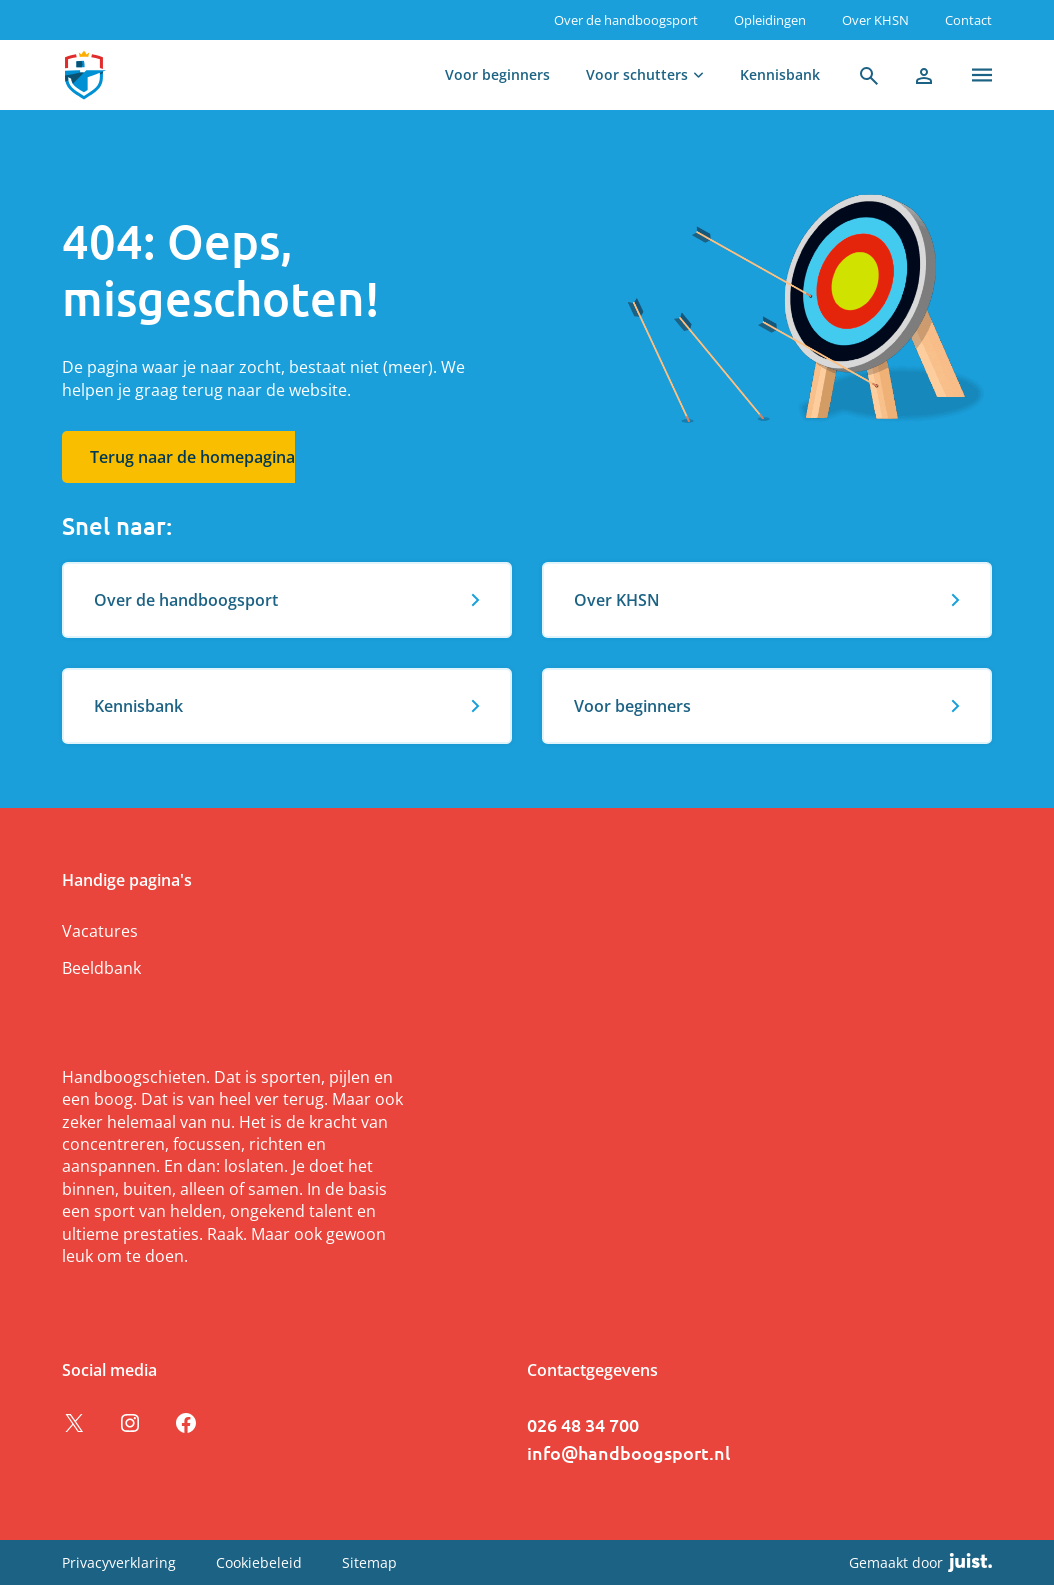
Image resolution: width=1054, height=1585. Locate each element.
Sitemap (369, 1562)
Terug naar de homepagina (192, 457)
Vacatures (100, 931)
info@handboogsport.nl (628, 1452)
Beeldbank (101, 968)
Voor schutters (637, 74)
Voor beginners (497, 74)
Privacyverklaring (119, 1562)
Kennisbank (780, 74)
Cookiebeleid (259, 1562)
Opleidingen (770, 20)
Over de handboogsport (626, 20)
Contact (968, 20)
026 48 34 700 (583, 1424)
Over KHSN (875, 20)
